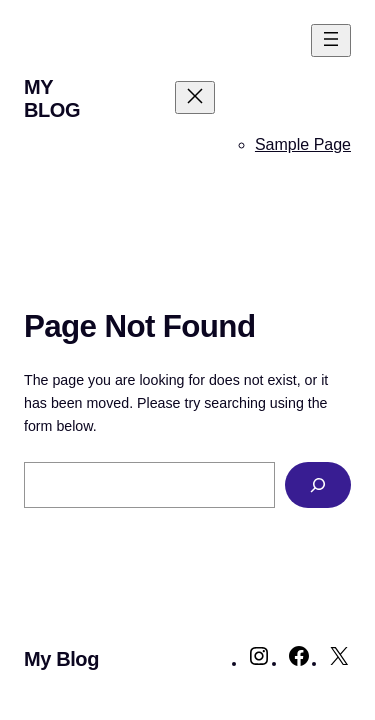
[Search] (318, 485)
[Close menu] (195, 97)
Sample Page (303, 144)
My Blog (52, 98)
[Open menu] (331, 40)
